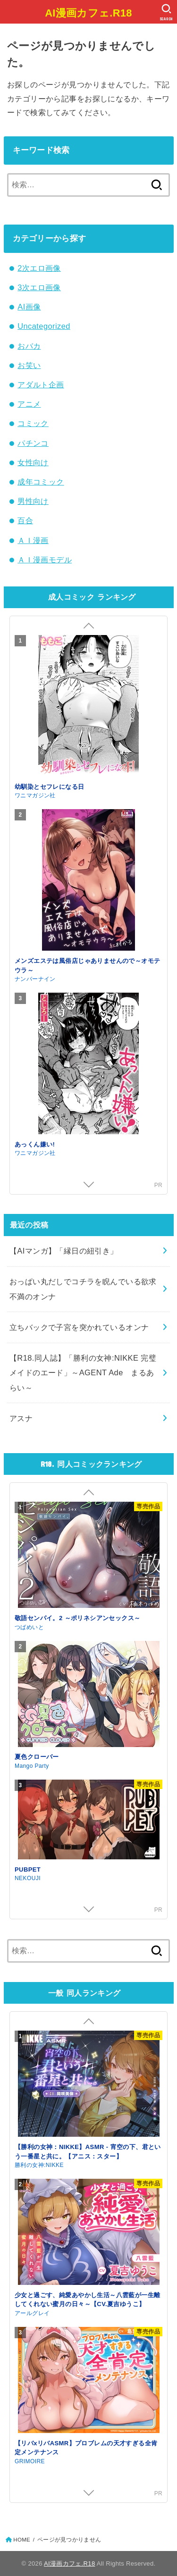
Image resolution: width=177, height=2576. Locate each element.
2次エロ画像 (39, 268)
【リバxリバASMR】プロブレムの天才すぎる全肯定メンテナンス (86, 2448)
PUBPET (28, 1869)
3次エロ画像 (39, 287)
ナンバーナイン (35, 979)
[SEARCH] (166, 12)
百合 (25, 520)
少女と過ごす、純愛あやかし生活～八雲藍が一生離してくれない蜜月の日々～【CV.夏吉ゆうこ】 (87, 2300)
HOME (21, 2540)
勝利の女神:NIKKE (39, 2165)
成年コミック (40, 481)
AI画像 (29, 306)
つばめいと (29, 1627)
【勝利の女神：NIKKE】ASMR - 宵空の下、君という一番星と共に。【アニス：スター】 (88, 2151)
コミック (33, 423)
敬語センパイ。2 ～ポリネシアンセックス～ (78, 1618)
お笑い (29, 365)
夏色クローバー (37, 1756)
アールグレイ (32, 2313)
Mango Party (32, 1766)
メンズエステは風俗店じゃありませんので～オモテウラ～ (87, 965)
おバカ (29, 346)
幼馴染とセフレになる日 (49, 786)
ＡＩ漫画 (33, 540)
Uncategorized (43, 326)
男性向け (33, 501)
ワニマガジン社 (35, 795)
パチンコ (33, 443)
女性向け (33, 462)
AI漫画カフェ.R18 (88, 13)
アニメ (29, 404)
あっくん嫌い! (35, 1144)
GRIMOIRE (30, 2461)
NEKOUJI (28, 1878)
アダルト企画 (40, 384)
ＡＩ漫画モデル (44, 559)
